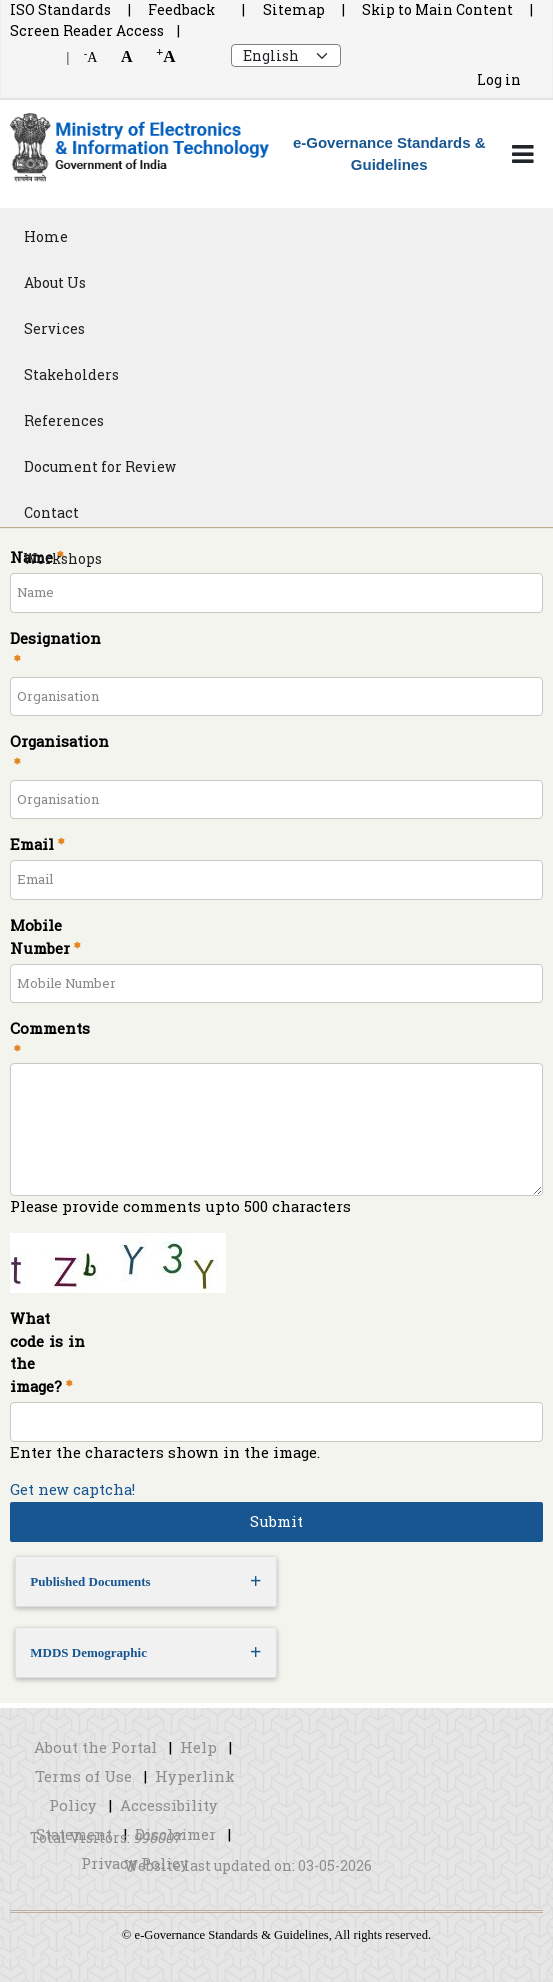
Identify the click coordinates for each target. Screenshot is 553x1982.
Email (32, 844)
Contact (51, 512)
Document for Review (100, 466)
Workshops (63, 558)
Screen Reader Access (87, 30)
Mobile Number (40, 937)
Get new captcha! (72, 1489)
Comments (47, 1028)
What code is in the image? (47, 1352)
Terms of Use (83, 1776)
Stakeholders (71, 374)
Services (54, 328)
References (64, 420)
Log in (499, 79)
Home (46, 236)
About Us (55, 282)
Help (198, 1747)
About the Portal (95, 1747)
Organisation (58, 741)
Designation (55, 638)
